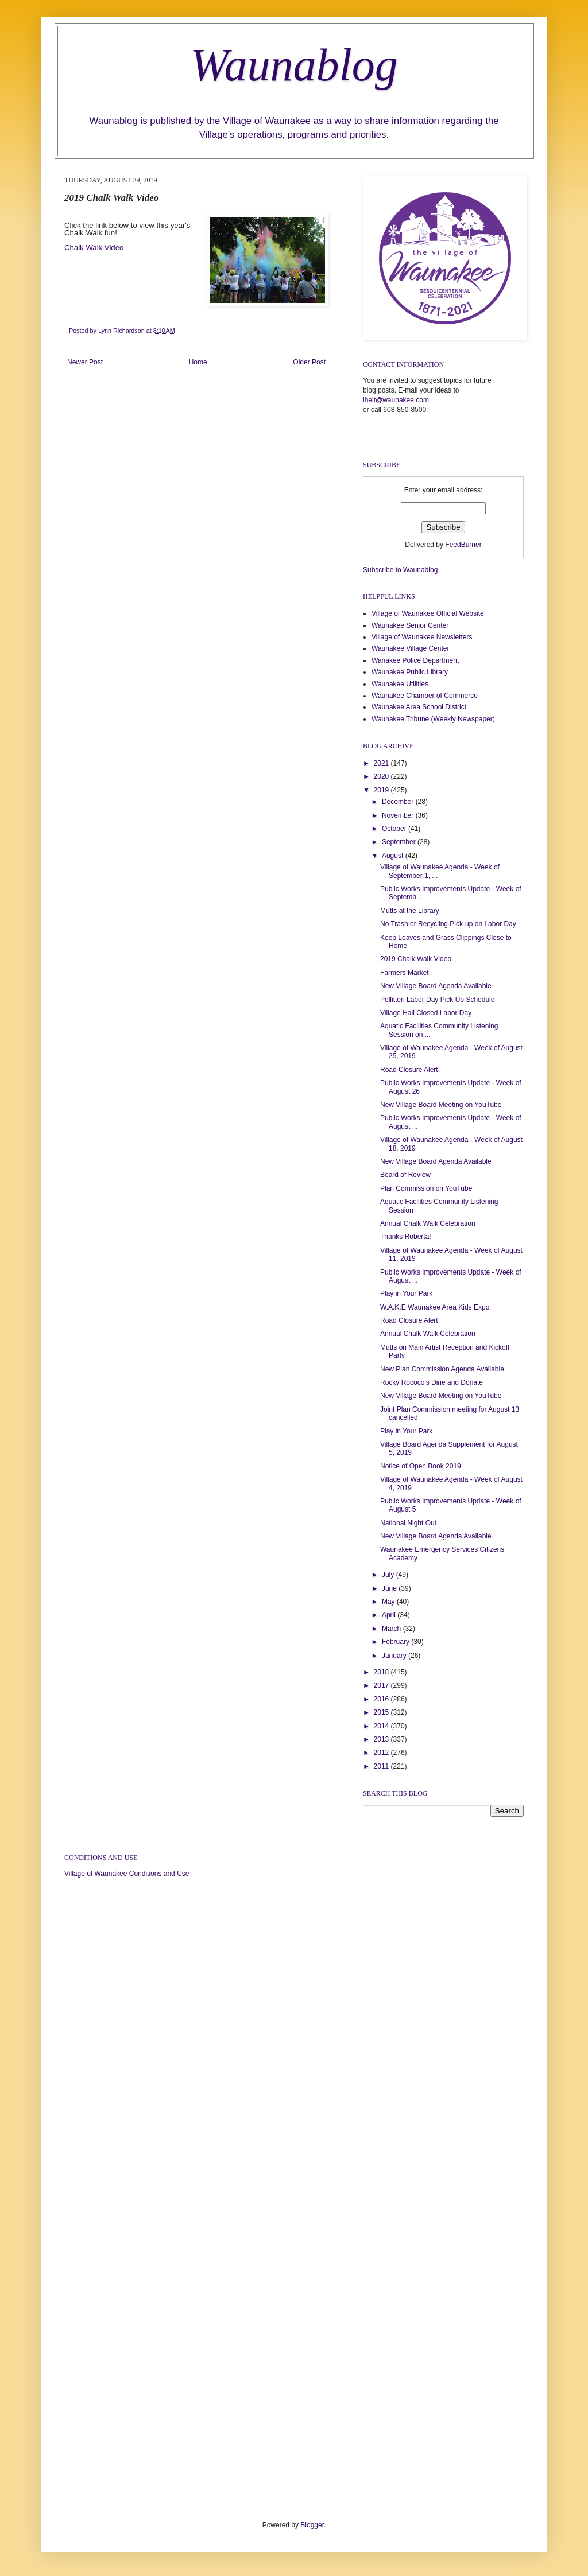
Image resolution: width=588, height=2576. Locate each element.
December (399, 802)
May (389, 1602)
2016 (382, 1699)
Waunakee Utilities (400, 684)
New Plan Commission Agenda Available (442, 1369)
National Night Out (408, 1523)
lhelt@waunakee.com (396, 400)
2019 (382, 790)
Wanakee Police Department (415, 660)
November (399, 815)
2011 (382, 1766)
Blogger (312, 2525)
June (390, 1588)
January (395, 1656)
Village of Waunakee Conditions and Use (126, 1874)
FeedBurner (463, 545)
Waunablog (294, 65)
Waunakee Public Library (410, 672)
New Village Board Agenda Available (436, 986)
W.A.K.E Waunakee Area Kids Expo (434, 1307)
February (396, 1642)
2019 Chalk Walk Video (415, 959)
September (399, 842)
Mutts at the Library (409, 911)
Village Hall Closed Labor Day (425, 1013)
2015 (382, 1712)
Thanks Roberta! (405, 1237)
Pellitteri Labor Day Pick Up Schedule (437, 1000)
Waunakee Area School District (419, 707)
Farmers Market (404, 973)
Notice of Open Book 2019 (420, 1466)
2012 (382, 1753)
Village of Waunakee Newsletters (422, 637)
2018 (382, 1672)
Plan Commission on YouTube (426, 1188)
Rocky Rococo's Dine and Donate (431, 1382)
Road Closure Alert (409, 1070)
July (389, 1575)
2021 (382, 763)
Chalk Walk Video (93, 247)
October (395, 829)
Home (198, 362)
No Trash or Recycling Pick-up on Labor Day (448, 924)
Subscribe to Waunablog (400, 570)
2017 (382, 1685)
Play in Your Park (406, 1293)
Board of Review (405, 1175)
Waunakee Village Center (410, 648)
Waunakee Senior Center (410, 625)
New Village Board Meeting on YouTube (440, 1105)
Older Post (309, 362)
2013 (382, 1739)
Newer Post (85, 362)
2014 (382, 1726)
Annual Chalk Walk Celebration (427, 1223)
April (389, 1615)
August (393, 856)
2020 (382, 776)
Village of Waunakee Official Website (428, 613)
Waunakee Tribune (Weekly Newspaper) (433, 719)
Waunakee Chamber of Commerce (425, 695)
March (392, 1629)
